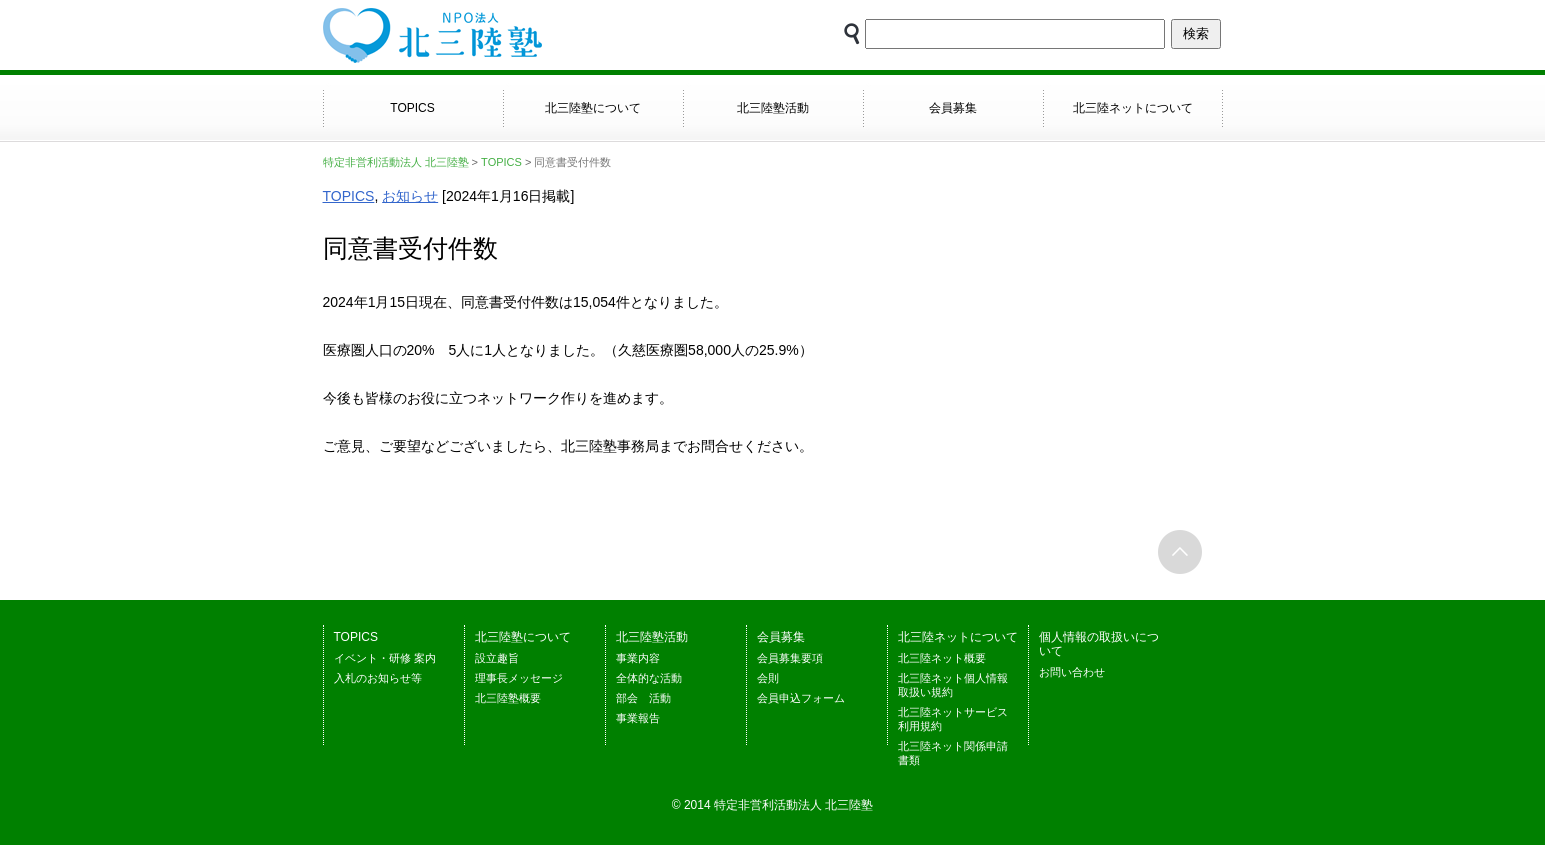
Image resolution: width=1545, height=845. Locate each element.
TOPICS (412, 108)
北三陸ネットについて (1133, 108)
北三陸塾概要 (508, 698)
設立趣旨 (497, 658)
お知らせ (410, 196)
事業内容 (638, 658)
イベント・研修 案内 (385, 658)
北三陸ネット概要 (942, 658)
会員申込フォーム (801, 698)
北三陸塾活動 (773, 108)
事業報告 (638, 718)
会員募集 (953, 108)
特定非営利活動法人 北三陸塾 (396, 162)
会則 (768, 678)
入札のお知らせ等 (378, 678)
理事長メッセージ (519, 678)
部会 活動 (643, 698)
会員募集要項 (790, 658)
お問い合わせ (1072, 672)
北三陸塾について (593, 108)
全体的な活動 (649, 678)
